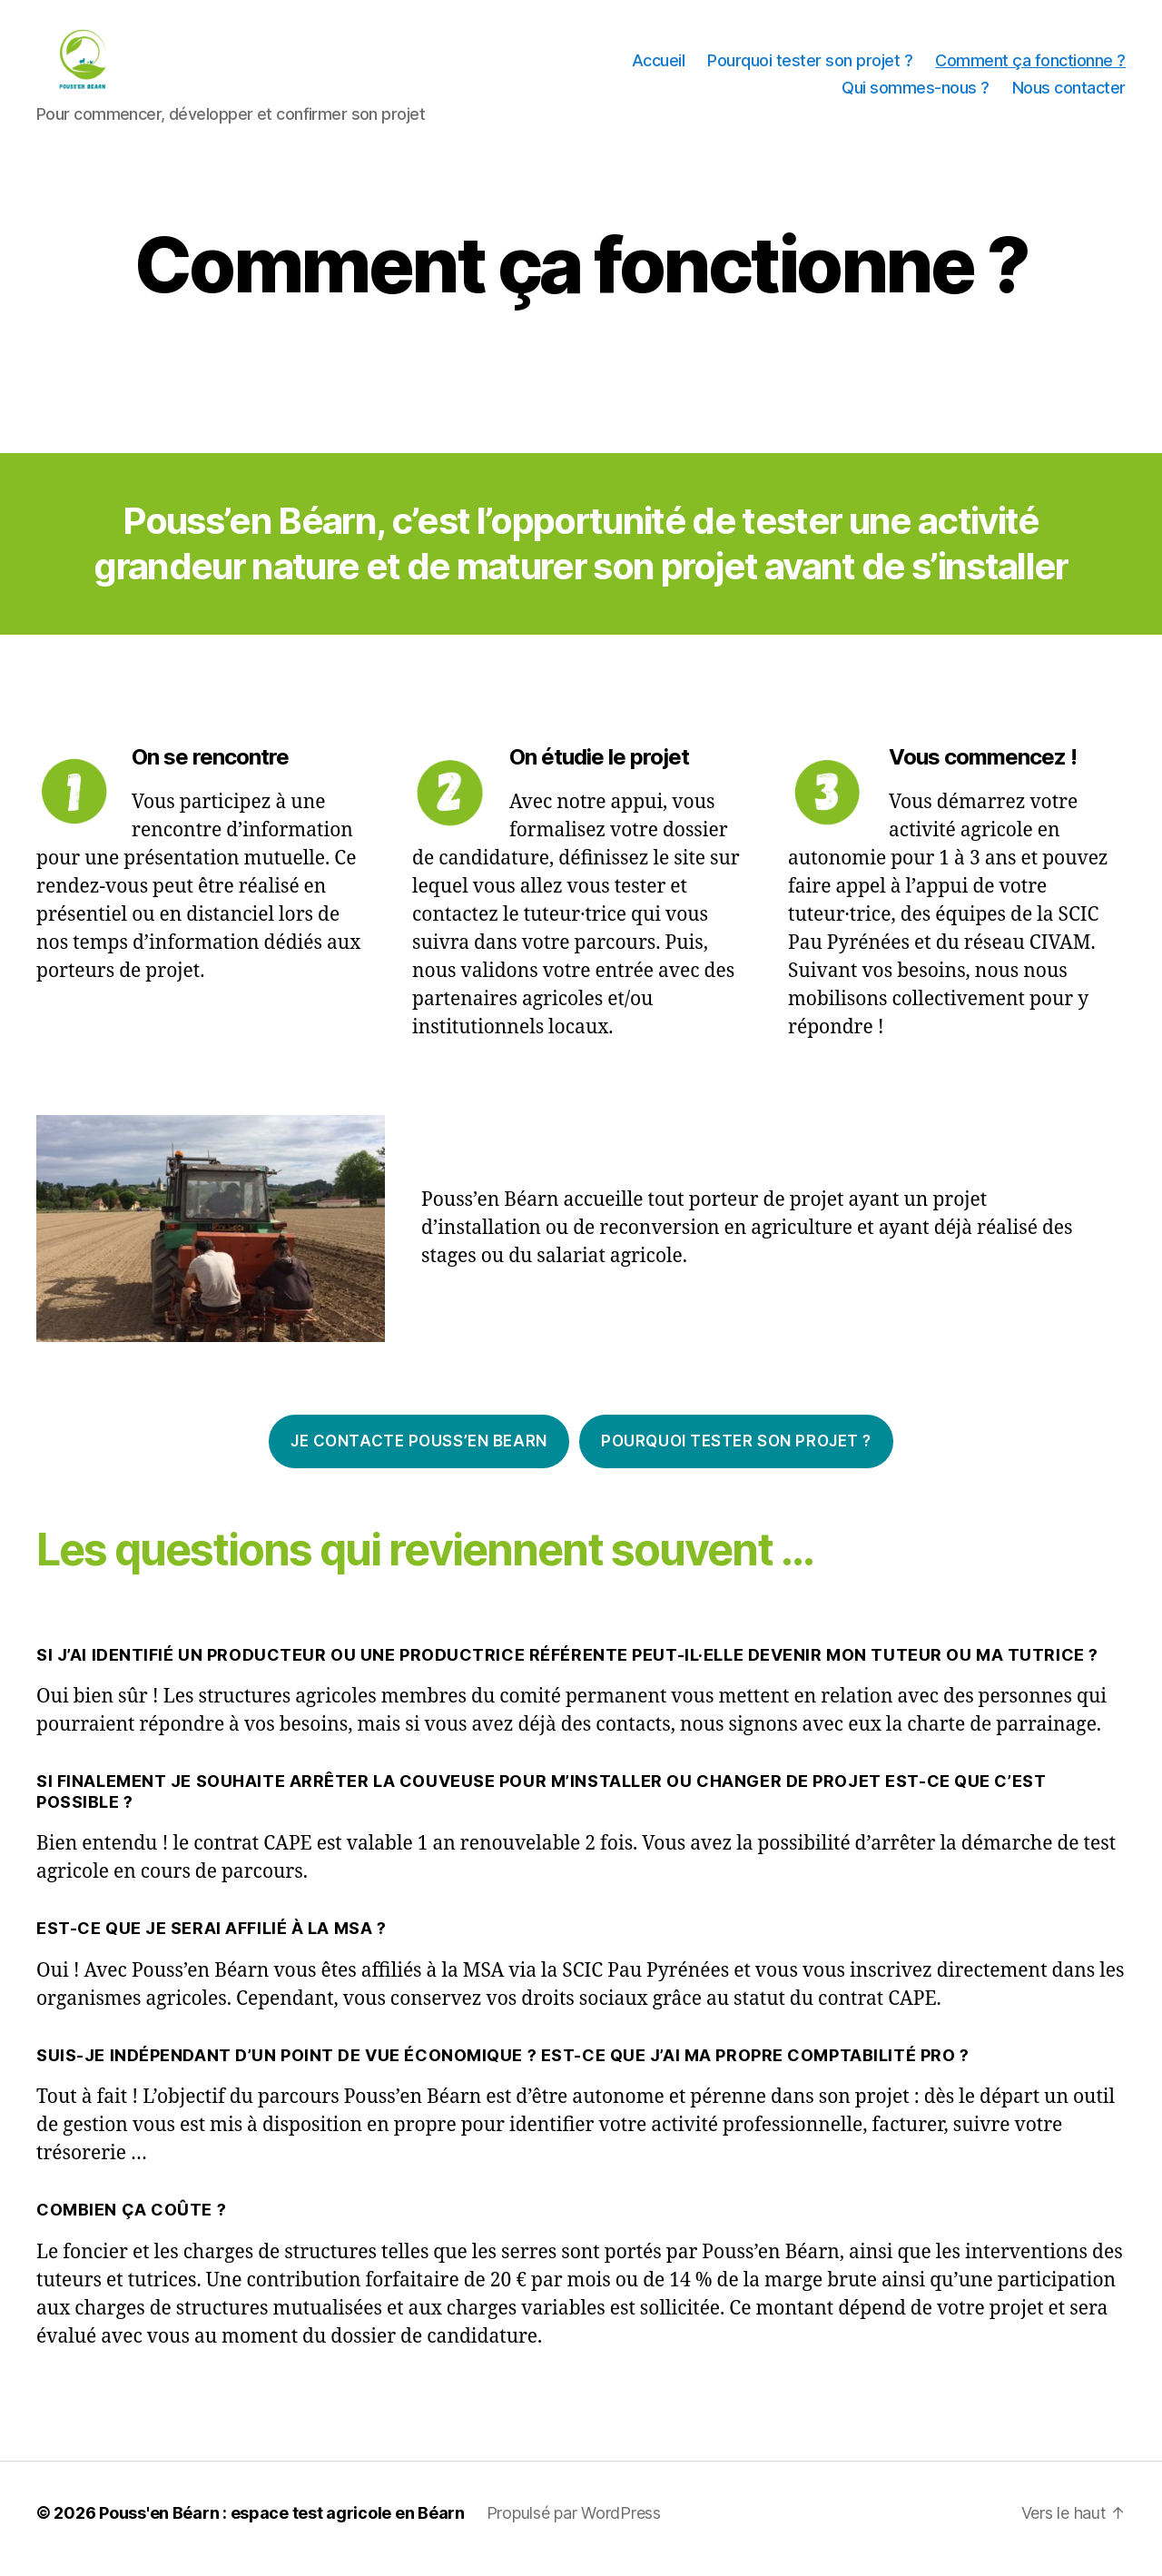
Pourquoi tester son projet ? (809, 66)
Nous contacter (1069, 94)
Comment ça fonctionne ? (1030, 66)
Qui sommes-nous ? (916, 94)
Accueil (658, 66)
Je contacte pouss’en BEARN (418, 1453)
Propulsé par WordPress (574, 2524)
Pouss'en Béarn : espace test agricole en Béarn (282, 2524)
